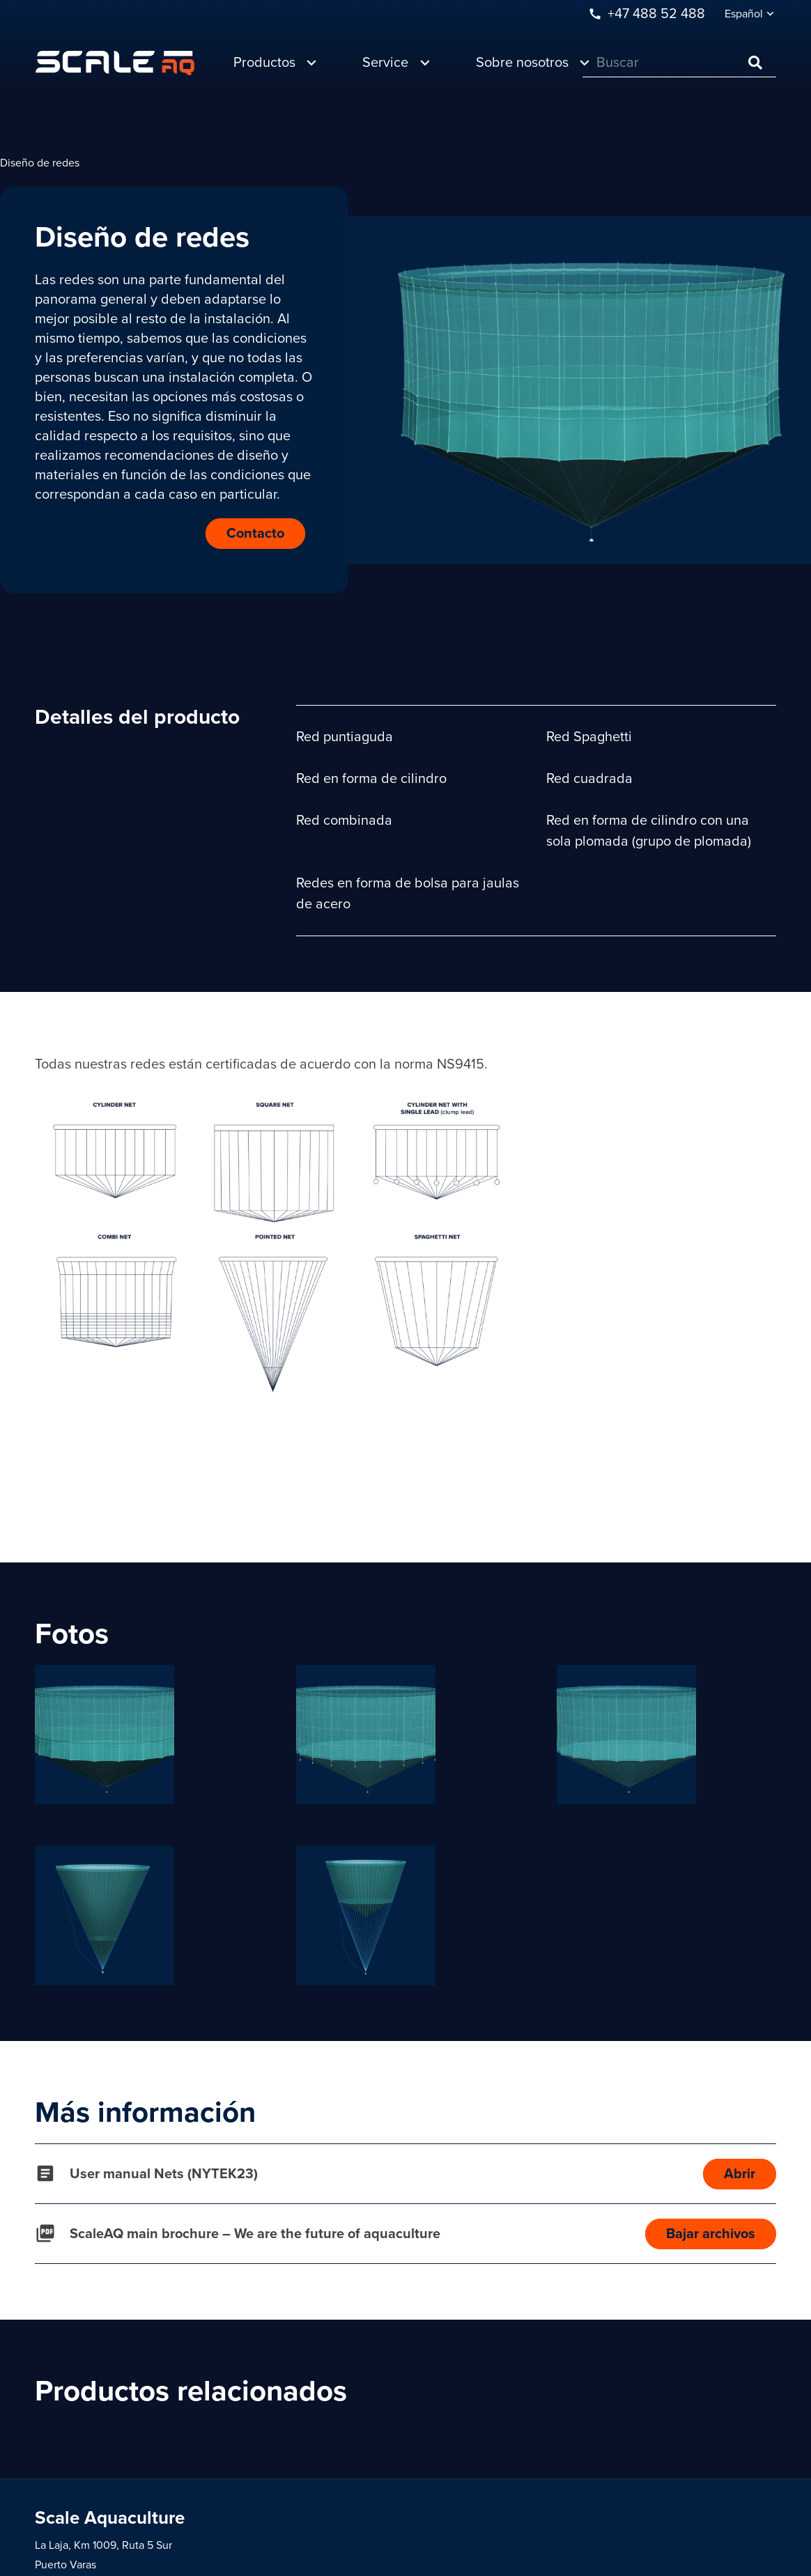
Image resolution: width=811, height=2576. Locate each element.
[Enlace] (115, 63)
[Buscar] (679, 63)
